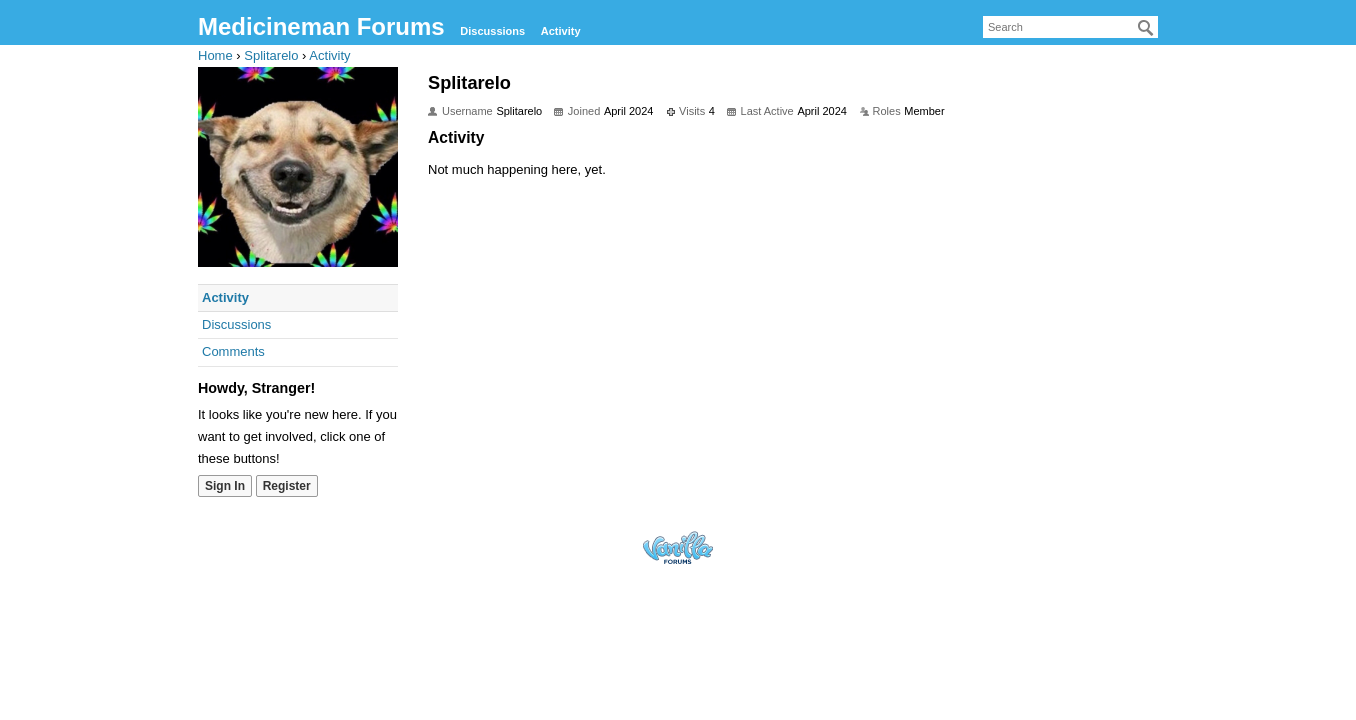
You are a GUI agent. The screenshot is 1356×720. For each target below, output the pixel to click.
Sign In (225, 486)
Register (287, 486)
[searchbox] (1070, 27)
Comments (233, 351)
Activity (561, 31)
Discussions (492, 31)
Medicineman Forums (321, 26)
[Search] (1146, 28)
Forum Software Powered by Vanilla (678, 547)
